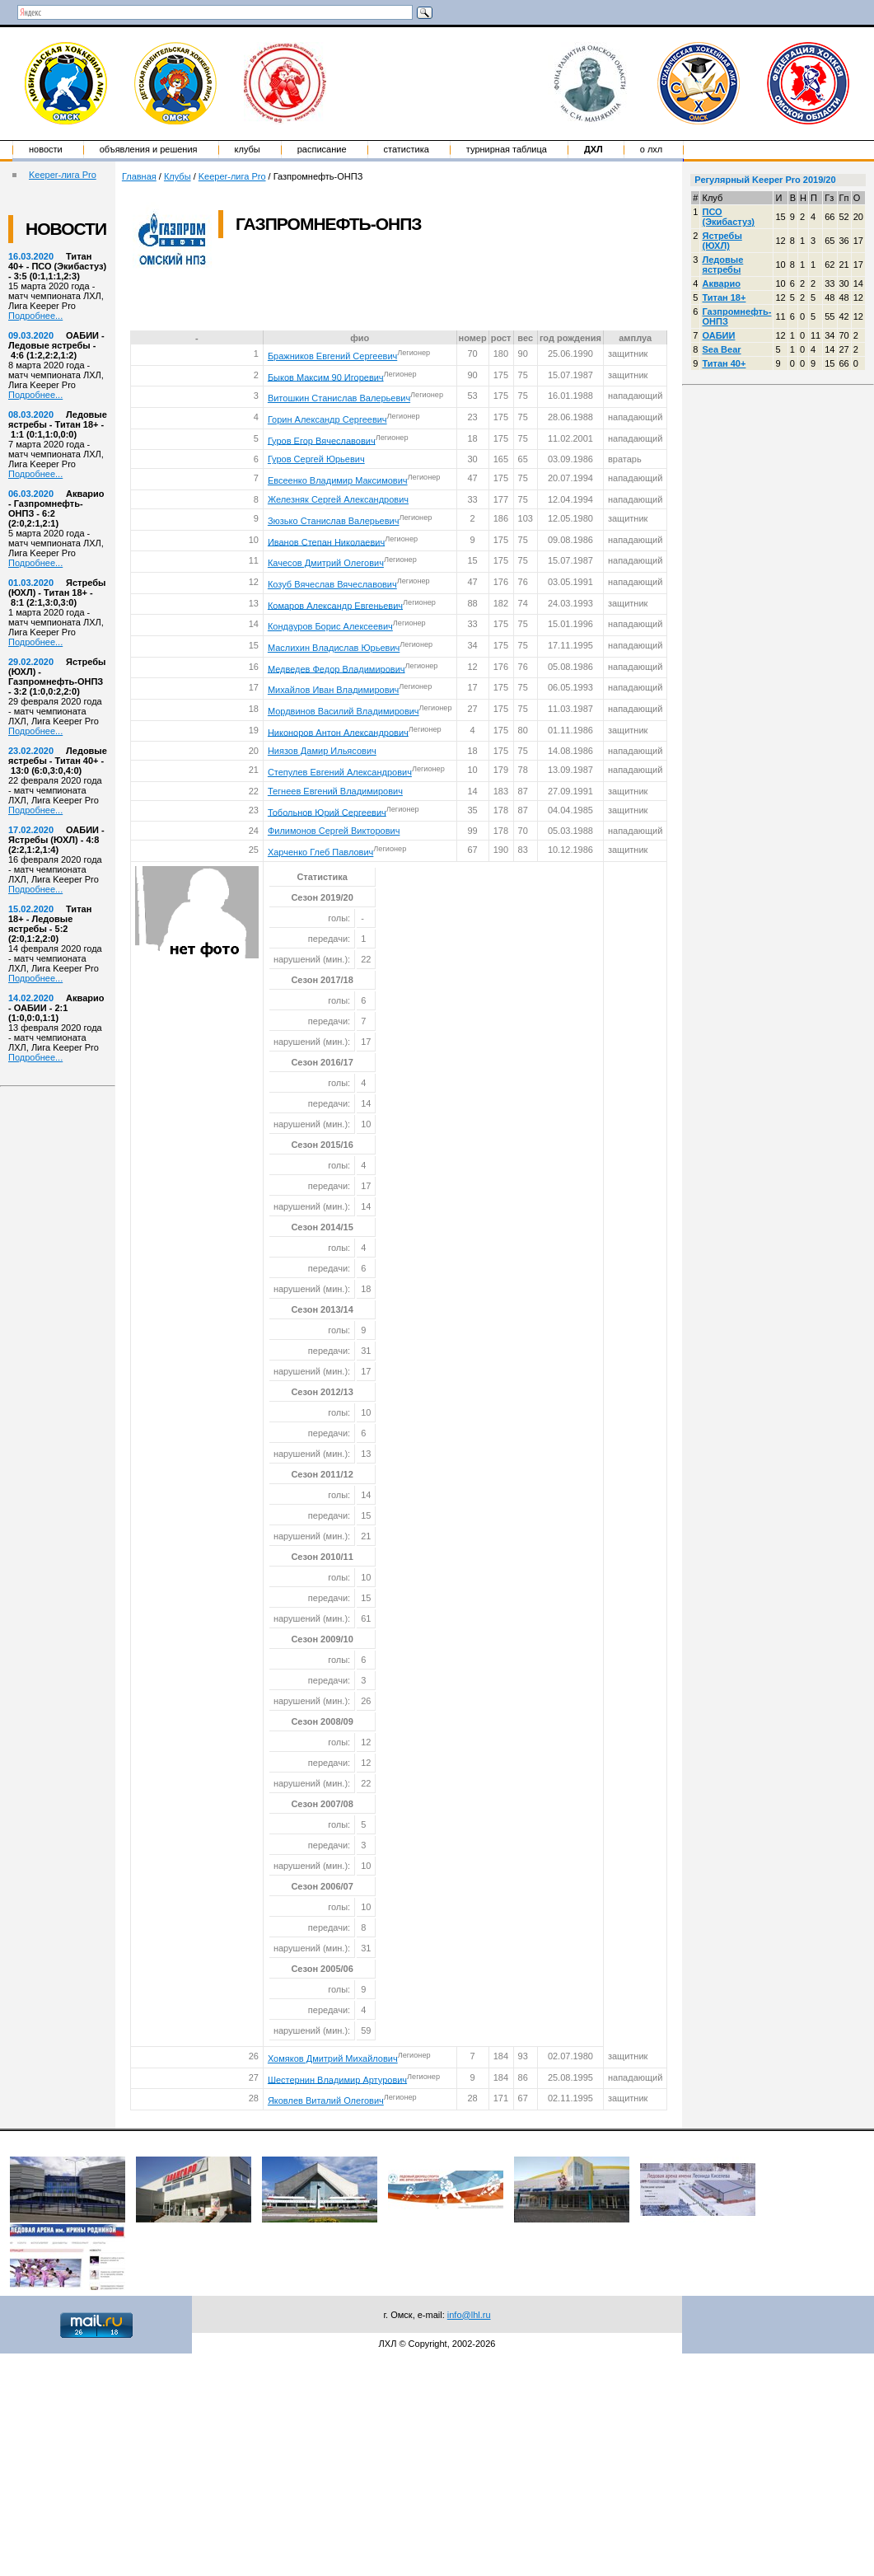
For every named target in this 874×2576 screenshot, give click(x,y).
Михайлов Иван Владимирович (333, 690)
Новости (46, 149)
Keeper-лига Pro (62, 175)
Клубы (247, 149)
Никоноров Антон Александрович (338, 732)
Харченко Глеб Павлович (320, 852)
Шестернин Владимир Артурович (337, 2079)
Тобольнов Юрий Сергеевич (327, 812)
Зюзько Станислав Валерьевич (334, 521)
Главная (139, 176)
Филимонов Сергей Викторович (334, 831)
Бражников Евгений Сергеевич (332, 356)
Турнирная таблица (506, 149)
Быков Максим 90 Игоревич (326, 377)
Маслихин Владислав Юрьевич (334, 648)
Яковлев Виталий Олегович (326, 2100)
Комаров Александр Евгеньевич (335, 605)
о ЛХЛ (651, 149)
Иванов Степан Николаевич (326, 541)
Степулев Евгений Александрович (340, 772)
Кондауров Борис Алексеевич (330, 626)
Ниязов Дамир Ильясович (322, 751)
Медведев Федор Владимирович (336, 668)
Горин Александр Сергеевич (327, 419)
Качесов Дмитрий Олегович (326, 563)
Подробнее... (35, 316)
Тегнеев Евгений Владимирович (335, 791)
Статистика (406, 149)
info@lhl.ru (469, 2315)
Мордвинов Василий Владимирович (343, 711)
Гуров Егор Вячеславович (322, 440)
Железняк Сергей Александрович (338, 499)
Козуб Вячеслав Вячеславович (332, 584)
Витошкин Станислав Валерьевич (339, 398)
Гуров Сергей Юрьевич (316, 459)
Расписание (322, 149)
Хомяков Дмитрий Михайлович (333, 2058)
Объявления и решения (149, 149)
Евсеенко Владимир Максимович (338, 480)
